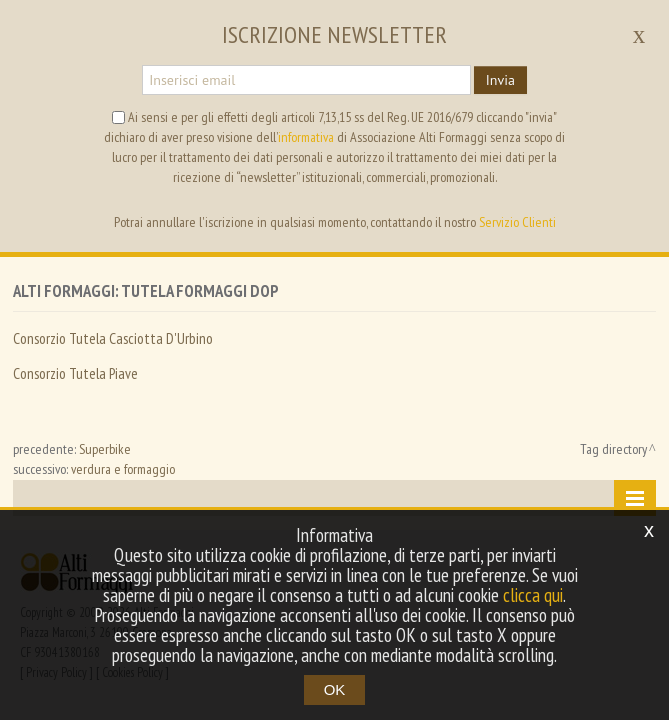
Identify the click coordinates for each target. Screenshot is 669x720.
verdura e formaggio (123, 469)
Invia (500, 80)
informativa (306, 137)
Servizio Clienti (517, 222)
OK (335, 689)
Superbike (105, 449)
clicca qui (533, 595)
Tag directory (613, 449)
